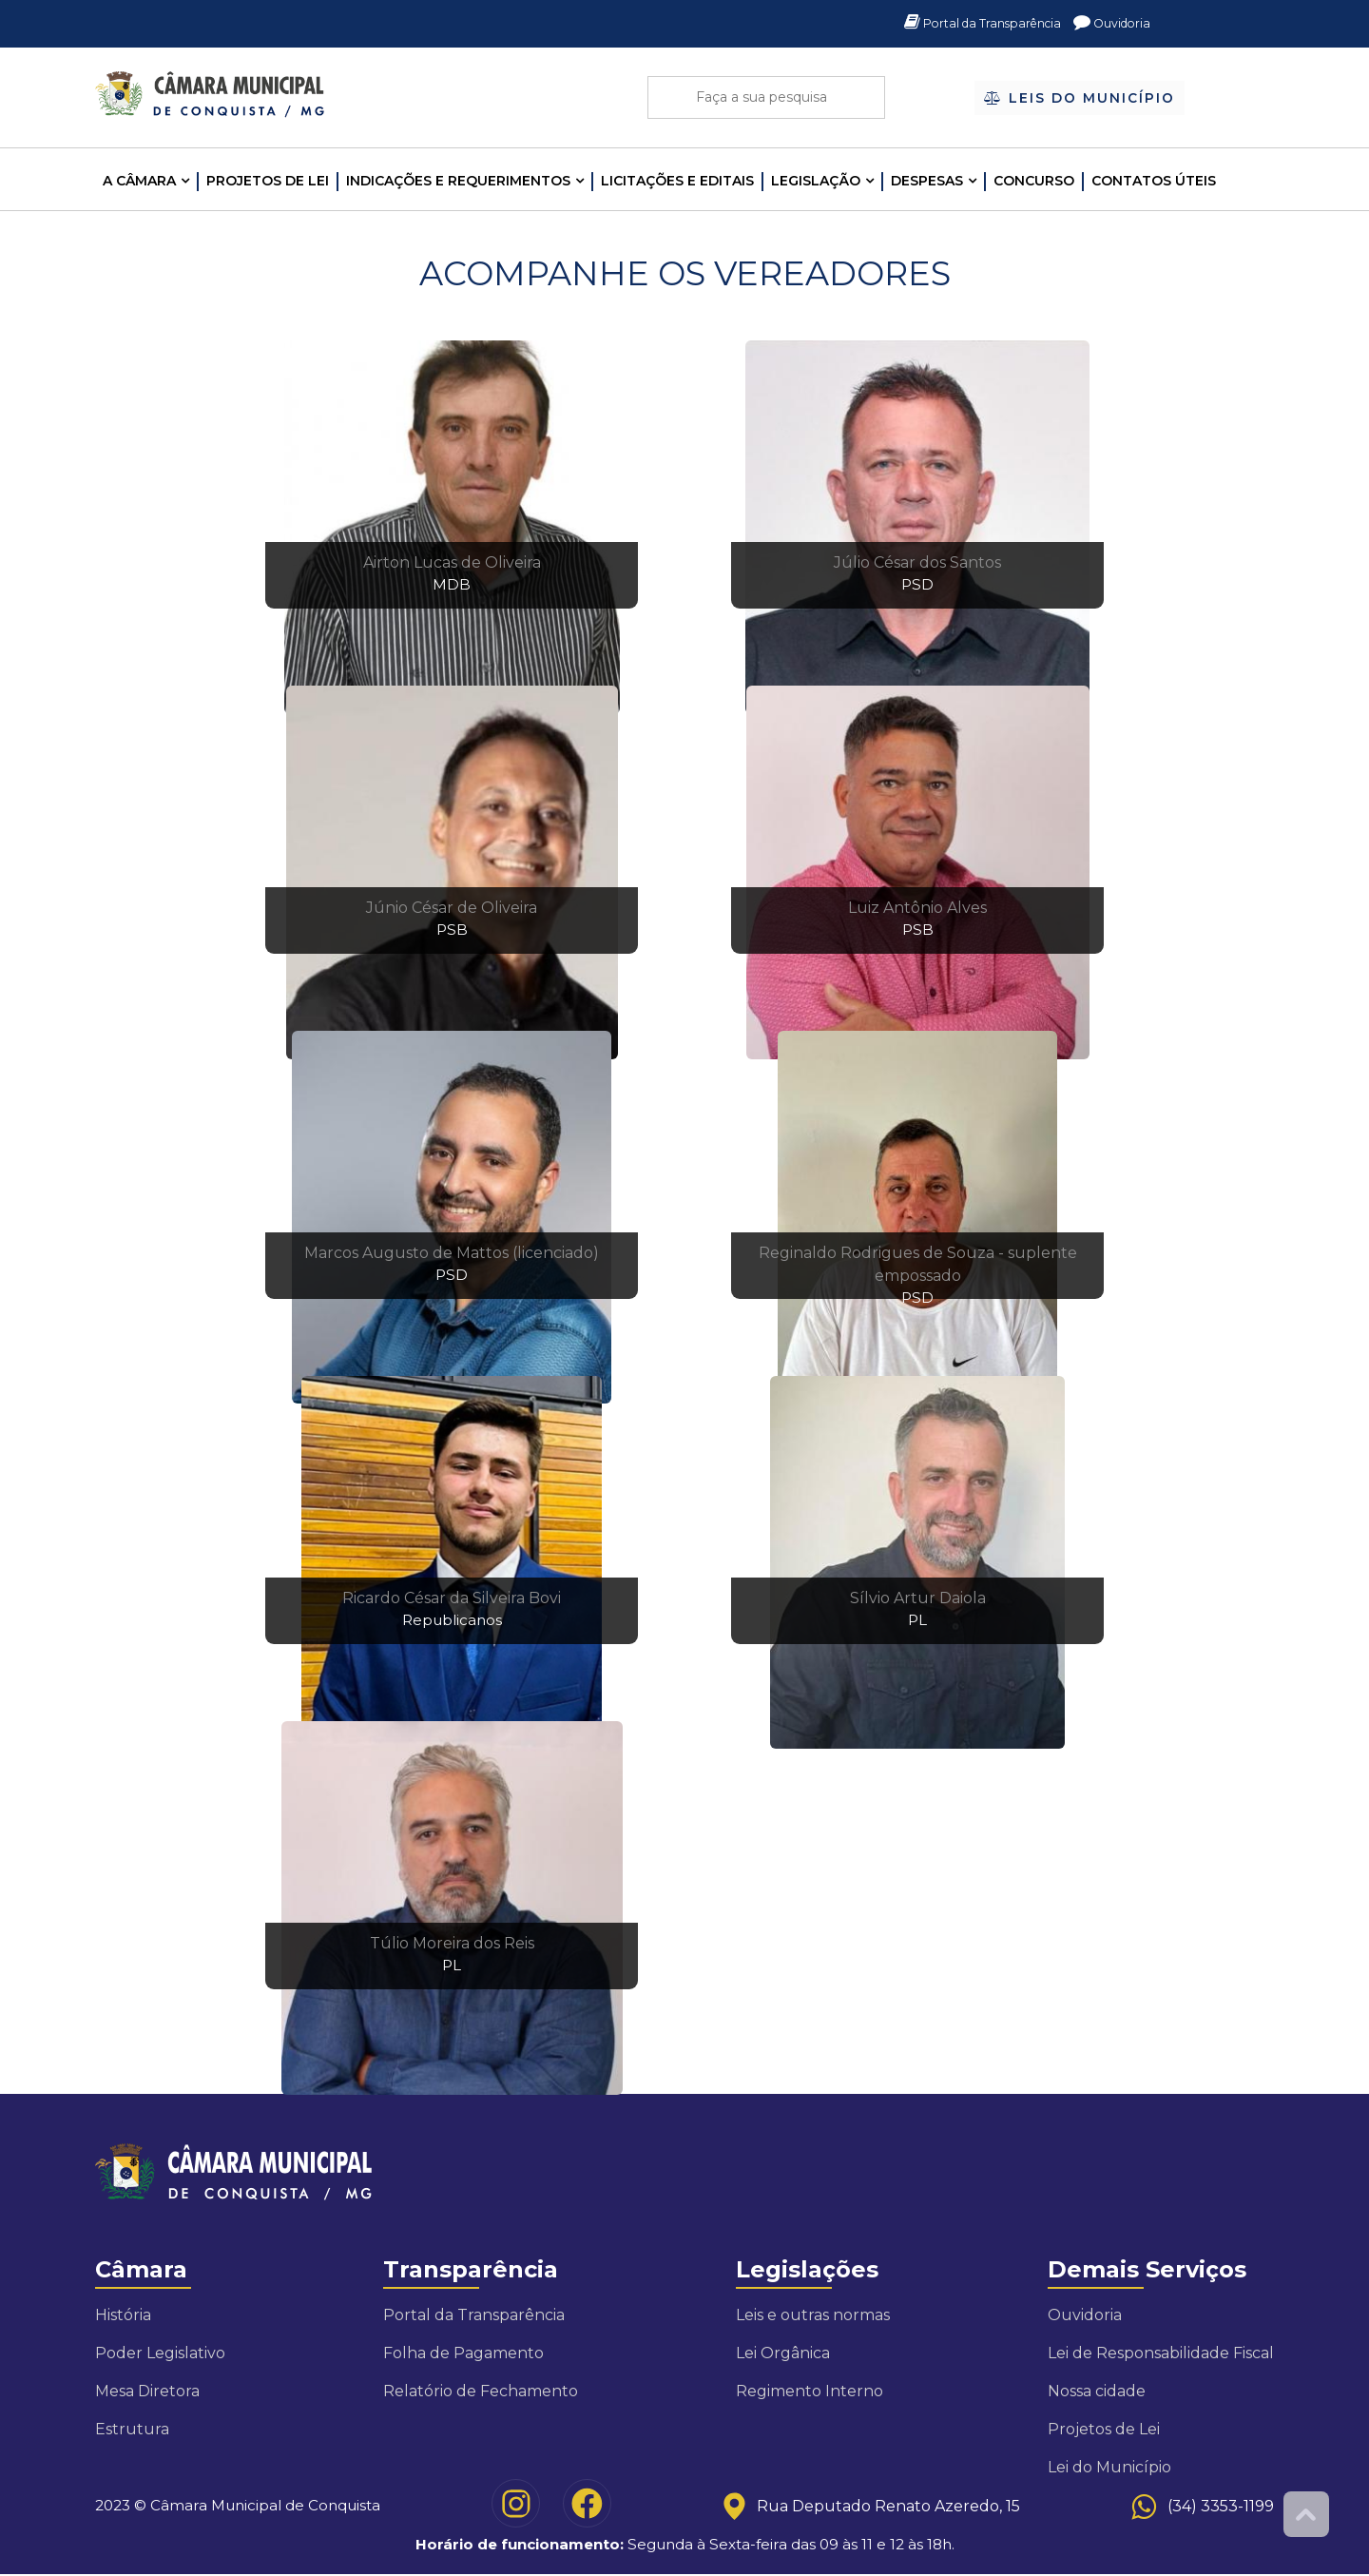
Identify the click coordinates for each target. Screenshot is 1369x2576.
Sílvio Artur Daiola (918, 1598)
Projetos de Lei (267, 180)
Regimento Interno (809, 2391)
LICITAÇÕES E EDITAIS (677, 180)
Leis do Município (1079, 98)
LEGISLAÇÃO (815, 180)
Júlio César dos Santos (917, 562)
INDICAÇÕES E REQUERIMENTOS (458, 180)
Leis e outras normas (813, 2315)
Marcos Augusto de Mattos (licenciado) (451, 1253)
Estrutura (132, 2429)
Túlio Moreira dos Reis (452, 1943)
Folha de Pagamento (463, 2353)
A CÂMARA (139, 180)
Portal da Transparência (968, 23)
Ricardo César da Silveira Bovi (451, 1598)
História (123, 2315)
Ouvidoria (1108, 23)
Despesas (927, 180)
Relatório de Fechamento (480, 2391)
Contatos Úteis (1153, 180)
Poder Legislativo (160, 2353)
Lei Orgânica (783, 2353)
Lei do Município (1109, 2467)
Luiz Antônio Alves (917, 908)
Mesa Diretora (147, 2391)
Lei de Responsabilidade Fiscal (1161, 2353)
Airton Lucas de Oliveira (452, 562)
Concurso (1033, 180)
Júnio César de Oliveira (451, 908)
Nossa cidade (1097, 2391)
